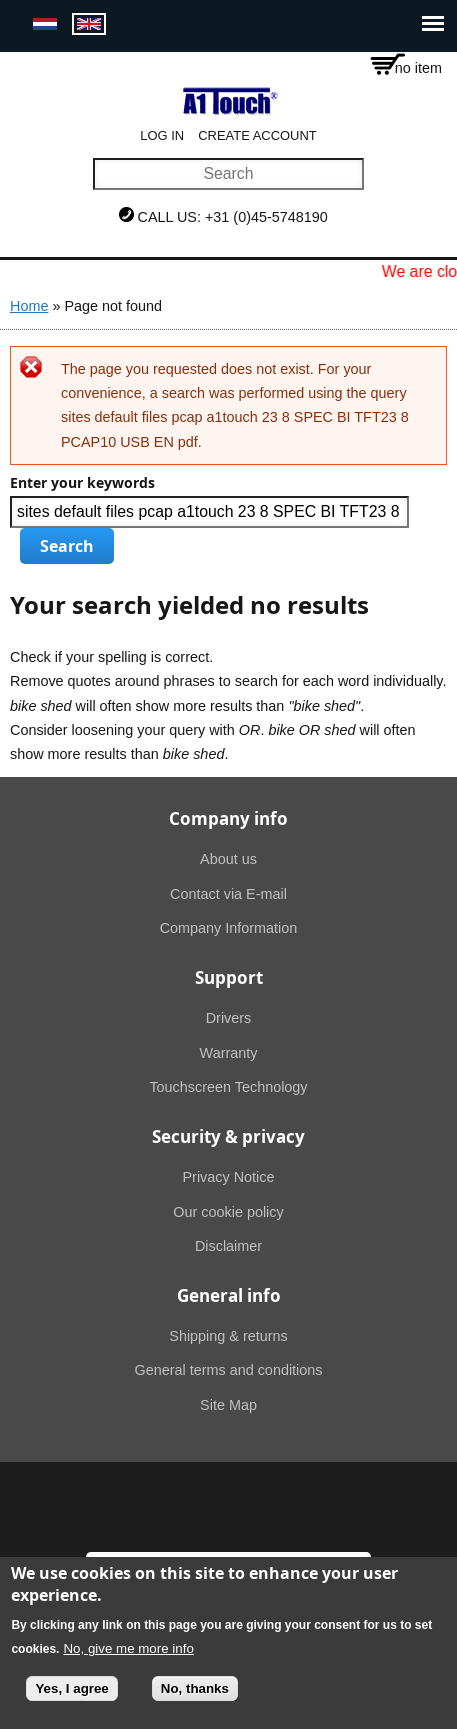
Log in (162, 135)
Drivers (229, 1018)
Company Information (229, 928)
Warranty (229, 1053)
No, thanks (195, 1698)
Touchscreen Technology (228, 1087)
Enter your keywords (82, 483)
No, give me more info (128, 1659)
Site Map (228, 1405)
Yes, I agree (71, 1698)
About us (228, 859)
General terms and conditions (229, 1370)
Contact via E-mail (228, 894)
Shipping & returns (228, 1336)
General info (229, 1295)
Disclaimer (228, 1246)
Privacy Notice (229, 1177)
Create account (257, 135)
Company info (228, 818)
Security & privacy (228, 1136)
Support (229, 977)
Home (29, 306)
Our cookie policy (228, 1212)
